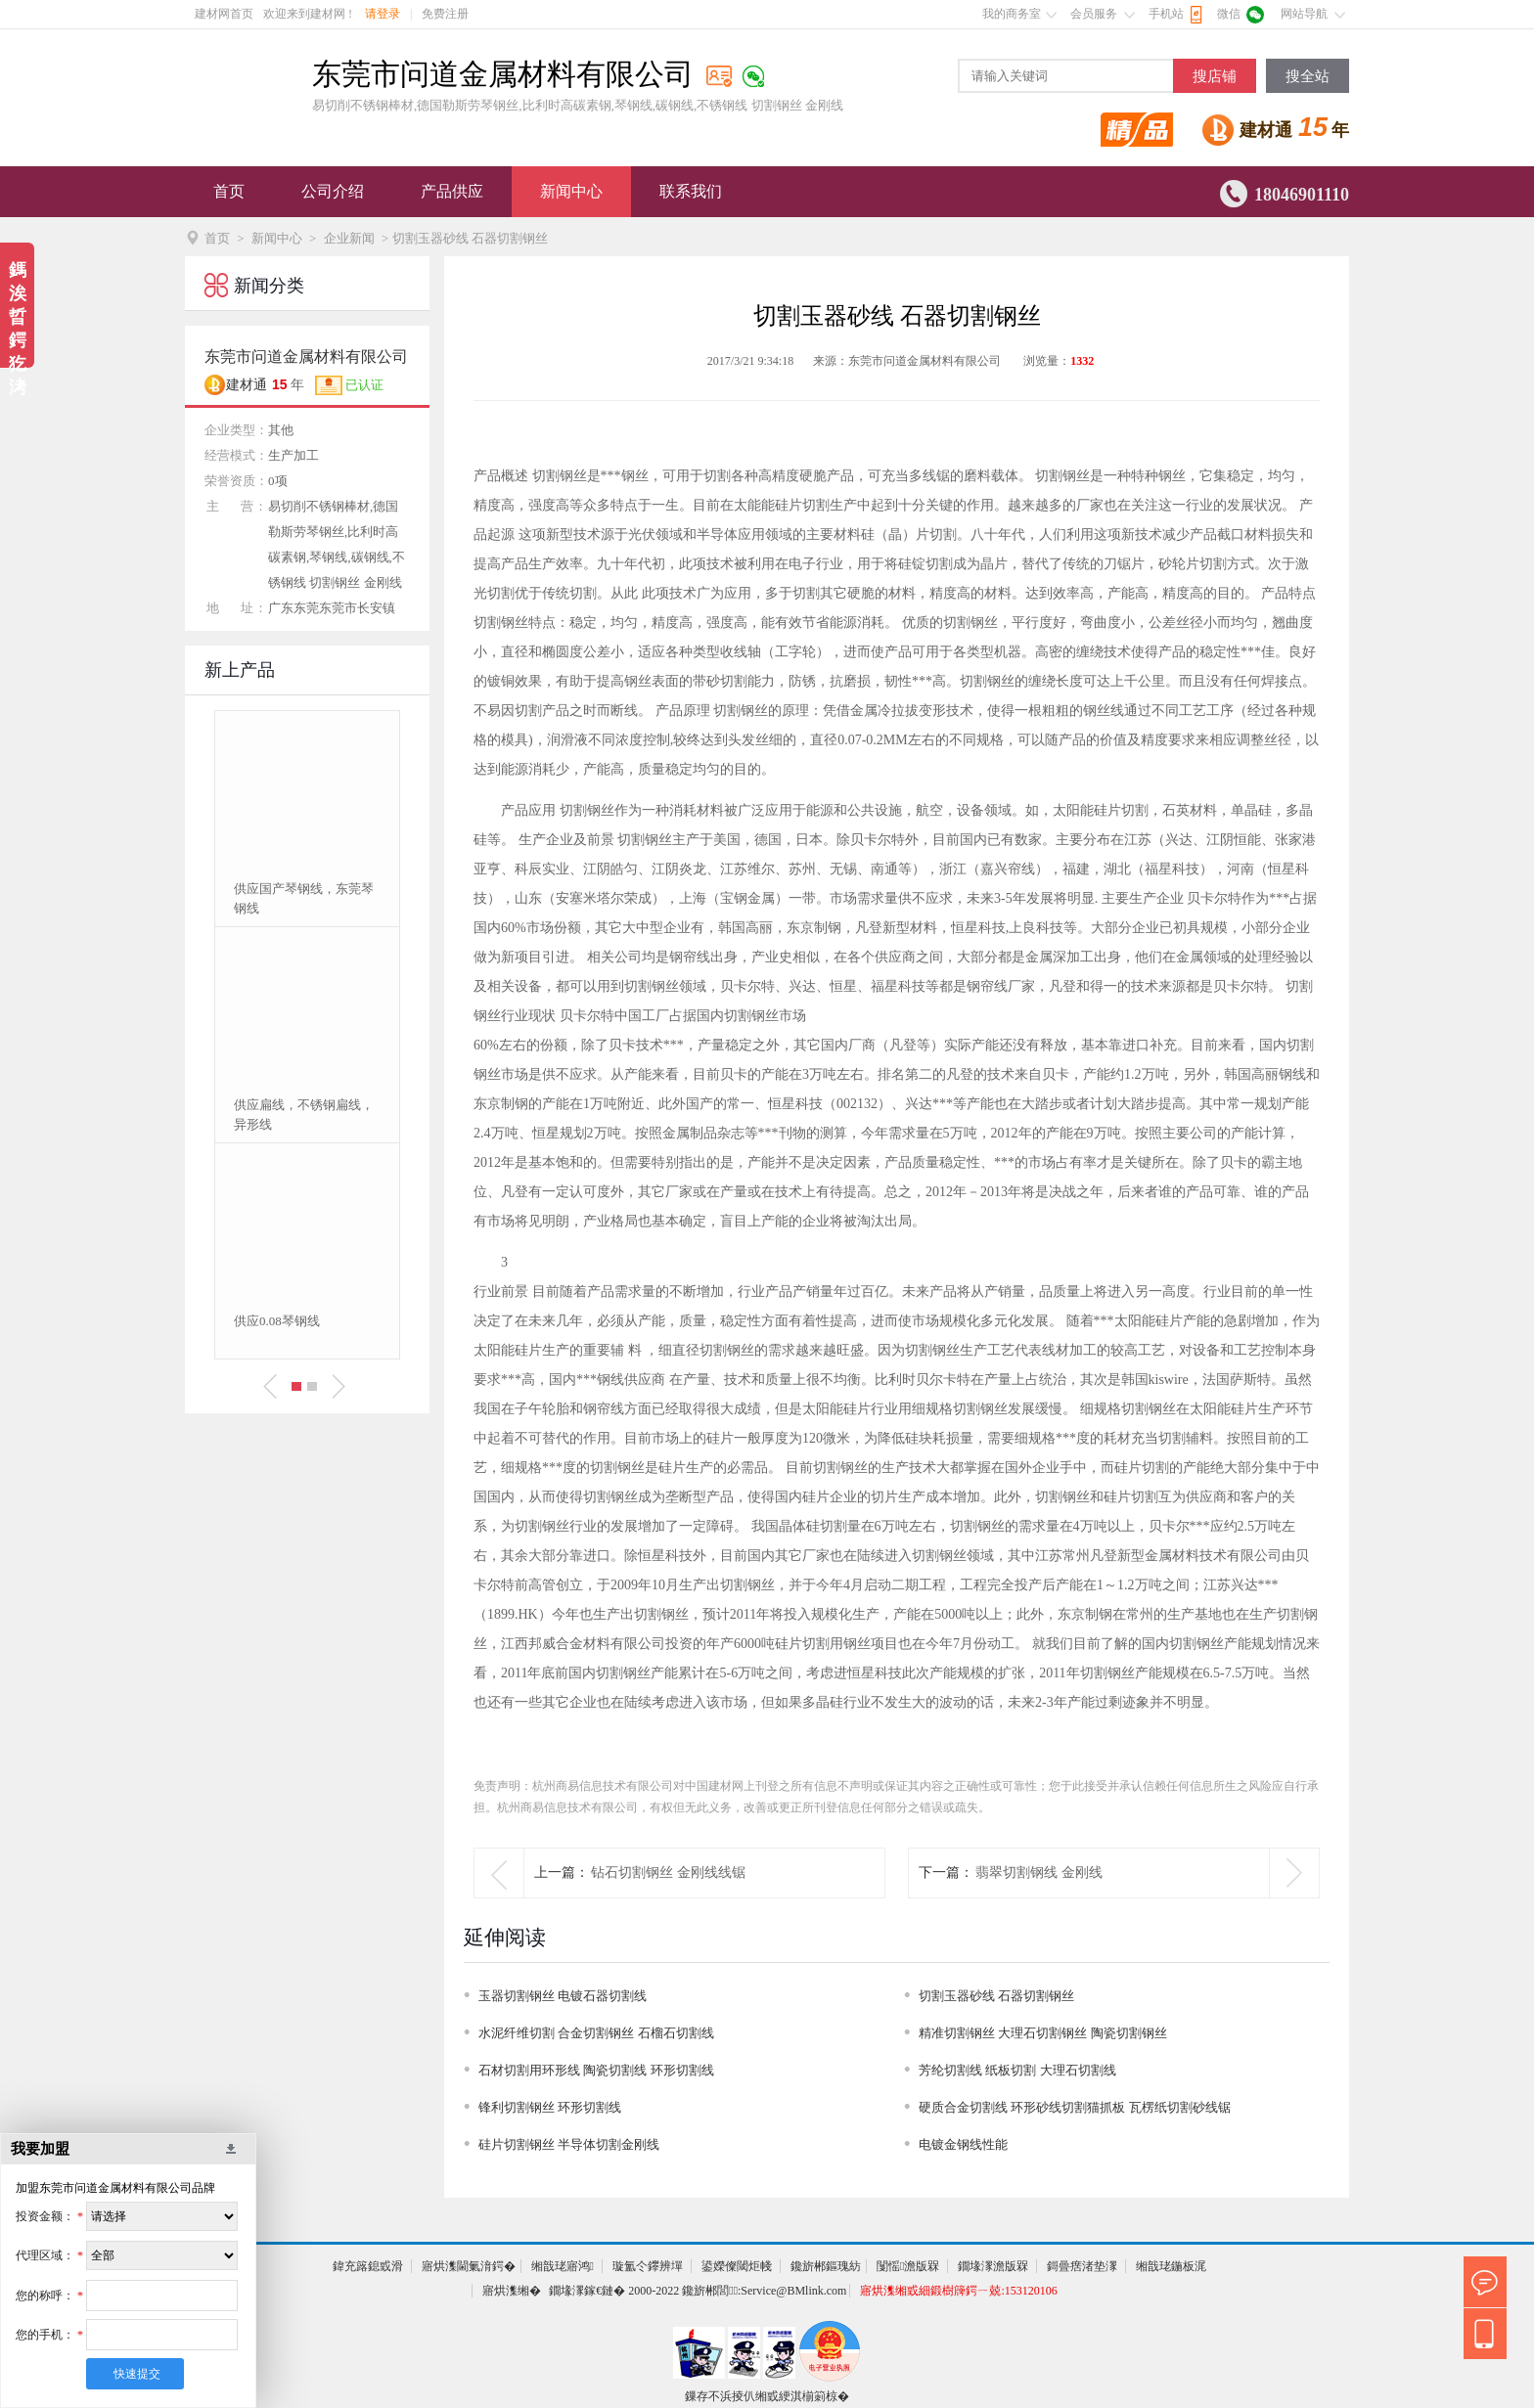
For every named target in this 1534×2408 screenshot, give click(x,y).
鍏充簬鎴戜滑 (368, 2266)
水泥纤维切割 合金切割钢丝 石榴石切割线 (596, 2033)
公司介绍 (332, 191)
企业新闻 (349, 238)
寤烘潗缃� (511, 2290)
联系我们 (690, 191)
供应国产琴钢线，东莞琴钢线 (304, 898)
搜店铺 (1215, 76)
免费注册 (445, 14)
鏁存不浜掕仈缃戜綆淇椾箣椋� (767, 2396)
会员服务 (1093, 14)
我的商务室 (1011, 14)
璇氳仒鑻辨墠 (647, 2266)
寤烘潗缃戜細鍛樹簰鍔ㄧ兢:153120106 (958, 2290)
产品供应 (452, 191)
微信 (1229, 14)
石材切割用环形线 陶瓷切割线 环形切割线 (596, 2070)
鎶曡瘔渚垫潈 (1082, 2266)
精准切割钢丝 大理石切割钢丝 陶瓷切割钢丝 (1043, 2033)
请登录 (382, 14)
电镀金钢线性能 (963, 2144)
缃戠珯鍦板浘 (1171, 2266)
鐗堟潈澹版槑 (993, 2266)
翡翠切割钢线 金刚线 (1039, 1872)
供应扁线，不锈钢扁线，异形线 (304, 1114)
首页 (229, 191)
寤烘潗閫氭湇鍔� (469, 2266)
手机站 (1166, 14)
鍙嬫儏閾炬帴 (736, 2266)
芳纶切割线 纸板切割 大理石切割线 (1017, 2070)
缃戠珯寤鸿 (562, 2266)
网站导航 (1304, 14)
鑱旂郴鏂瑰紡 (825, 2266)
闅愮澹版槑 (908, 2266)
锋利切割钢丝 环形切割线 (549, 2107)
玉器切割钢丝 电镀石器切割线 (562, 1995)
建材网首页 (224, 14)
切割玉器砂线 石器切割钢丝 (996, 1995)
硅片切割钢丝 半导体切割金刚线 (568, 2144)
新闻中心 (571, 191)
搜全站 (1308, 76)
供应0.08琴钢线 (277, 1321)
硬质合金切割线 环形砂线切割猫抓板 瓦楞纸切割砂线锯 (1075, 2107)
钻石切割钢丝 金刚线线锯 (668, 1872)
